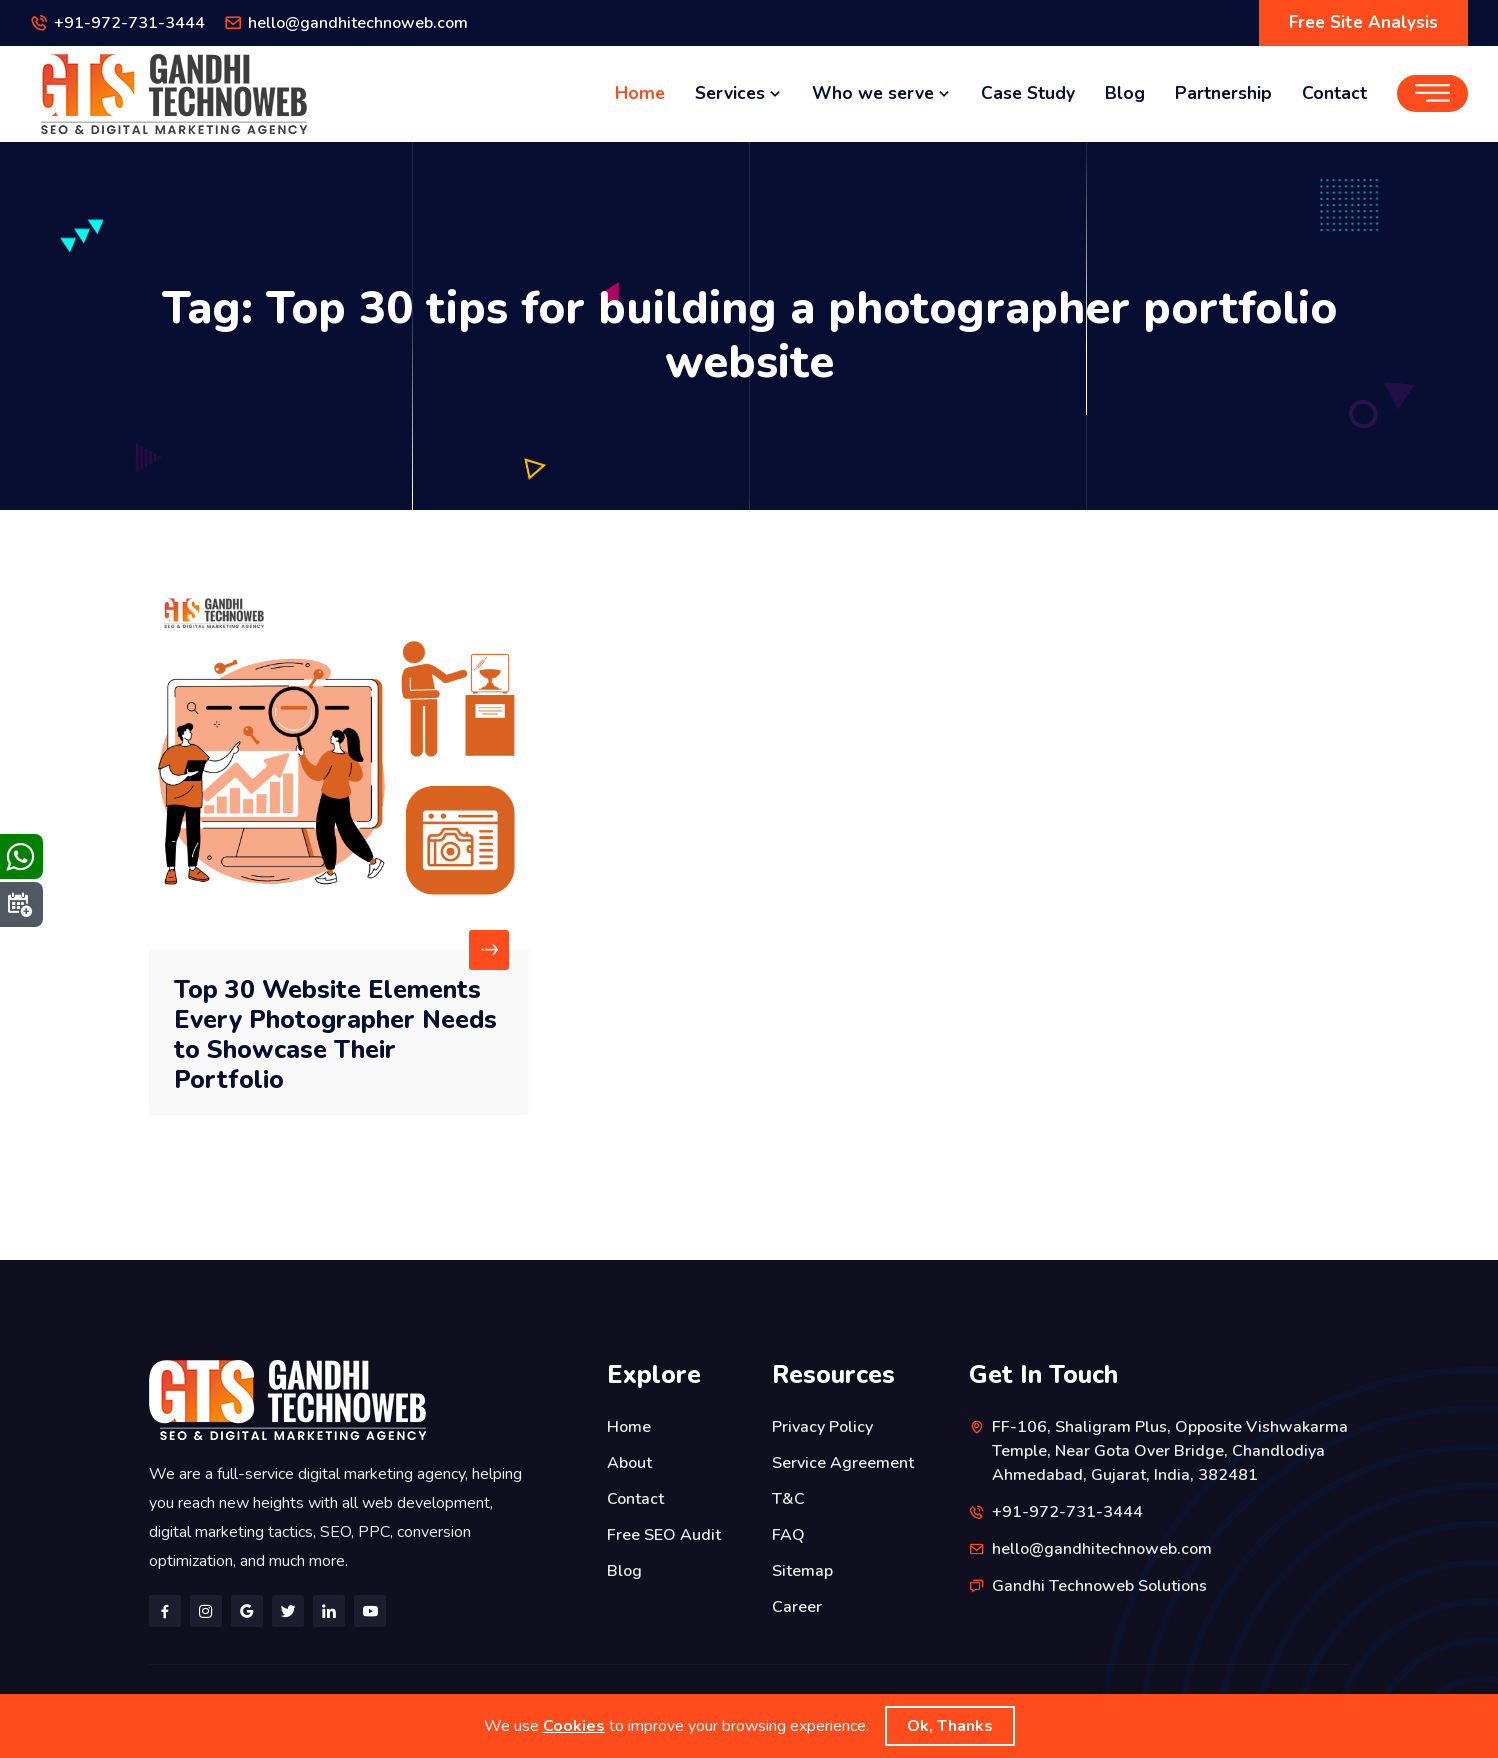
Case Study (1028, 93)
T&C (788, 1499)
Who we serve (881, 93)
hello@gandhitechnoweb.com (358, 23)
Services (738, 93)
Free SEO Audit (664, 1535)
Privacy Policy (822, 1427)
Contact (1334, 93)
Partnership (1223, 93)
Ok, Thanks (950, 1726)
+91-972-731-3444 (129, 23)
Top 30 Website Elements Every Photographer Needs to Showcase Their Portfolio (335, 1035)
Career (797, 1607)
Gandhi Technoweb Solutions (1099, 1586)
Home (640, 93)
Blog (1125, 93)
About (629, 1463)
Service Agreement (843, 1463)
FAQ (788, 1535)
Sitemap (802, 1571)
